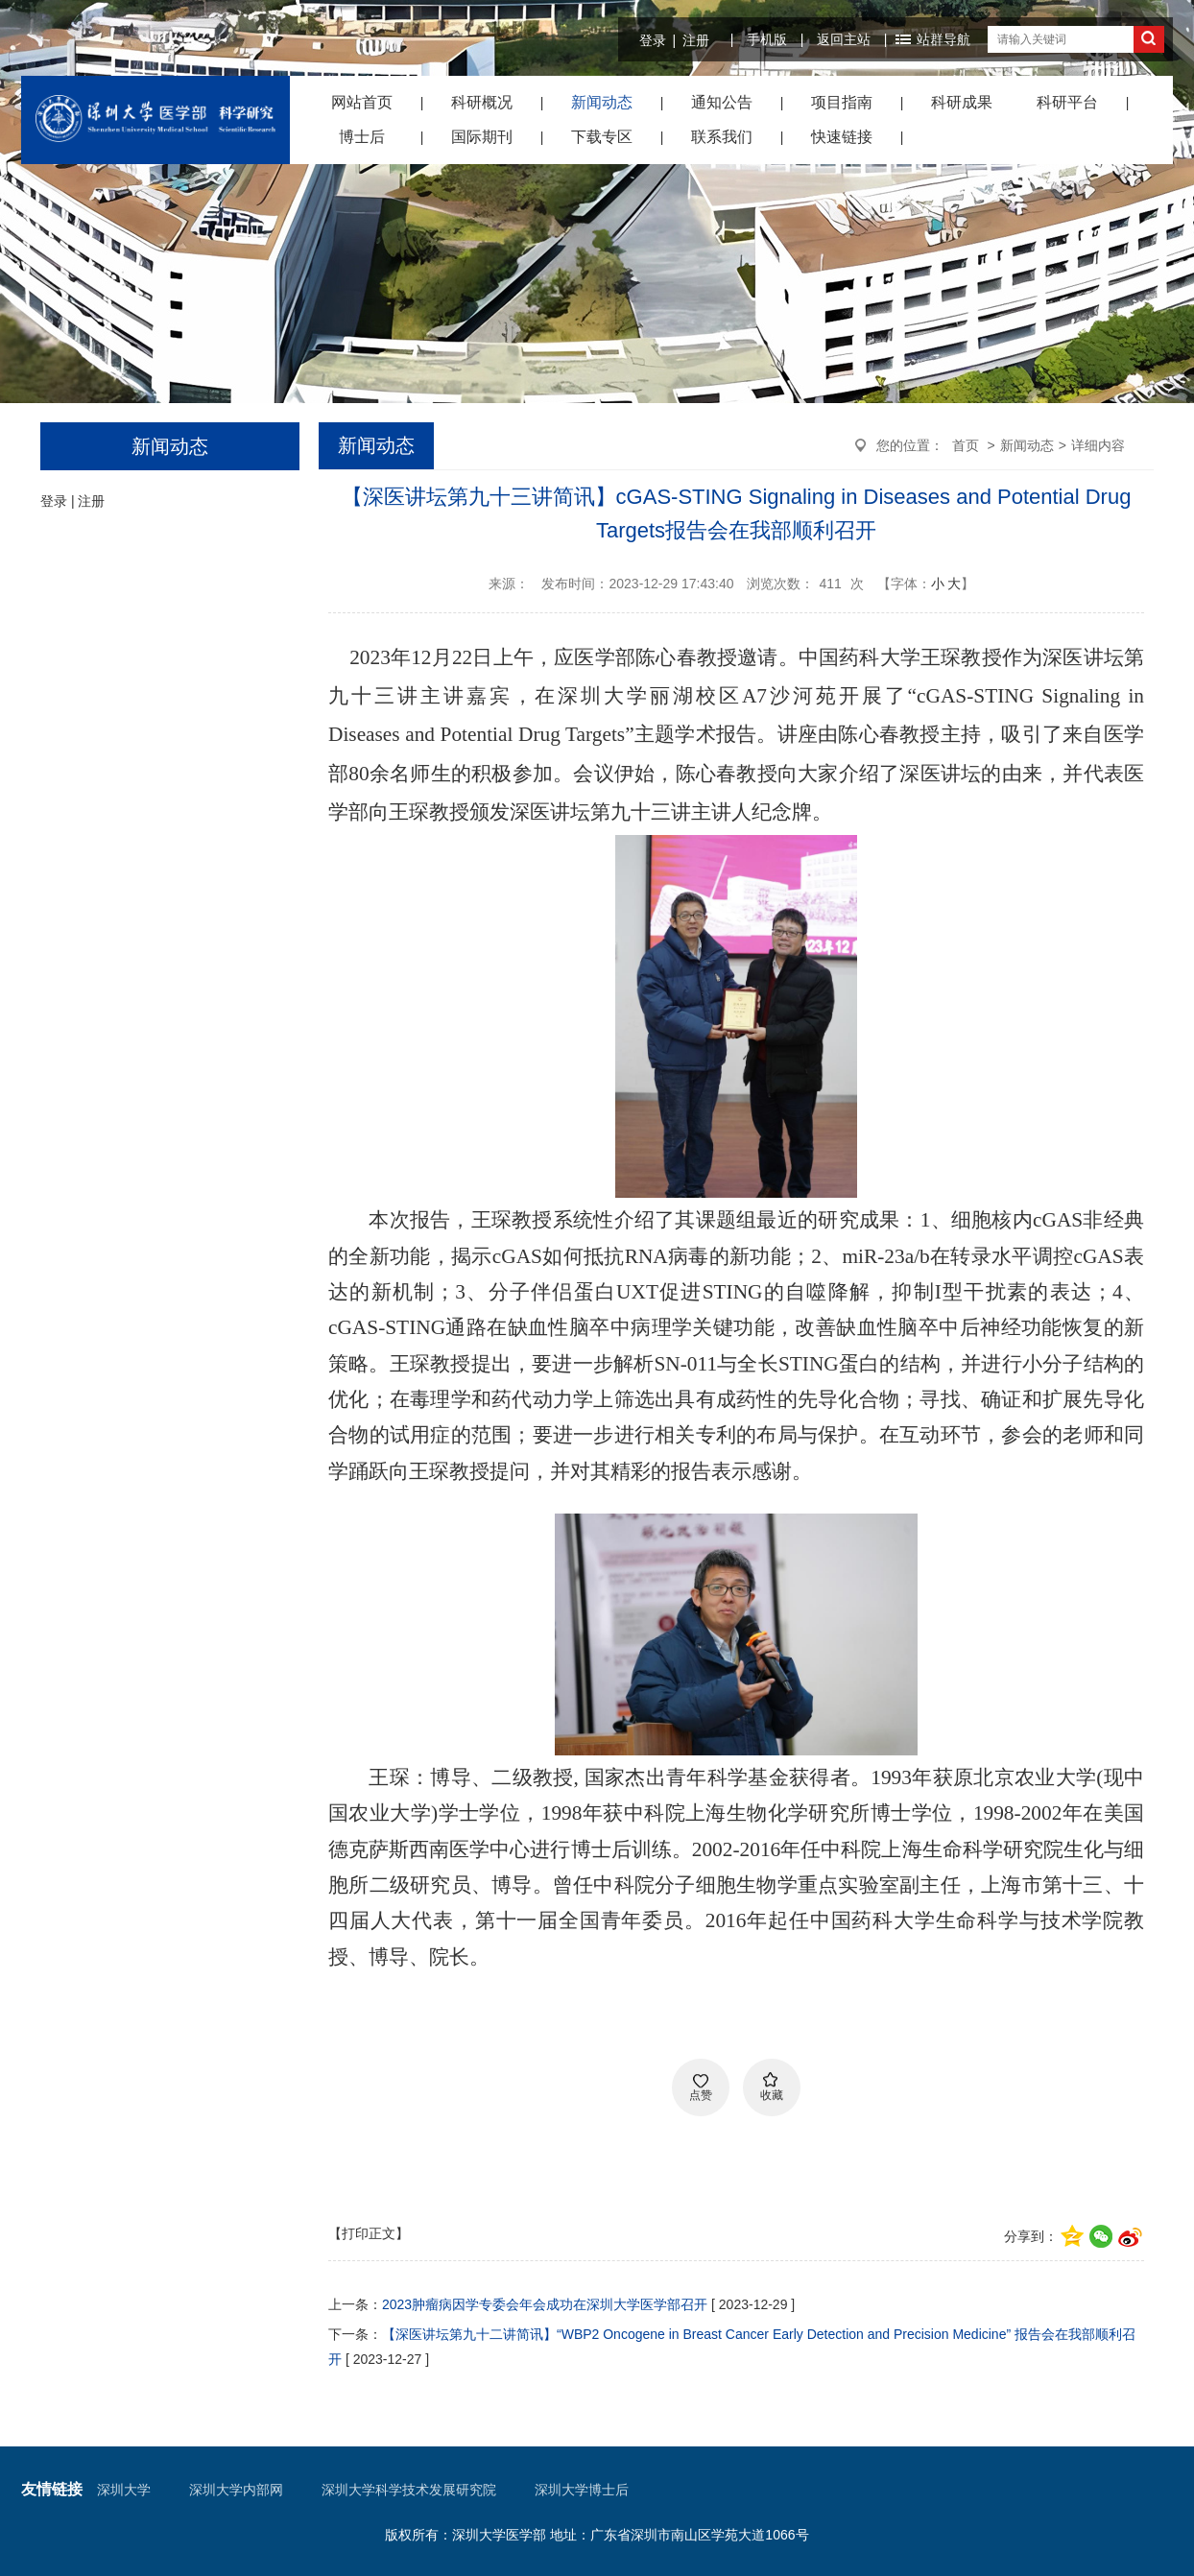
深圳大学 (124, 2489)
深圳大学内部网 (236, 2489)
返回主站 (844, 39)
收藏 (771, 2095)
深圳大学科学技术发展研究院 (409, 2489)
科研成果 (961, 102)
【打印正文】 (368, 2233)
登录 (652, 40)
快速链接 (841, 137)
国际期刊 (482, 137)
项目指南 (841, 102)
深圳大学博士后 (582, 2489)
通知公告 (721, 102)
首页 (965, 445)
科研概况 (482, 102)
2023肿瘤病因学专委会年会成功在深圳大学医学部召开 (544, 2304)
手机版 (767, 39)
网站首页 (362, 102)
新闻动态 (602, 102)
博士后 (362, 137)
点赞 (700, 2095)
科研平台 (1067, 102)
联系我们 (721, 137)
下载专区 (602, 137)
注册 (695, 40)
